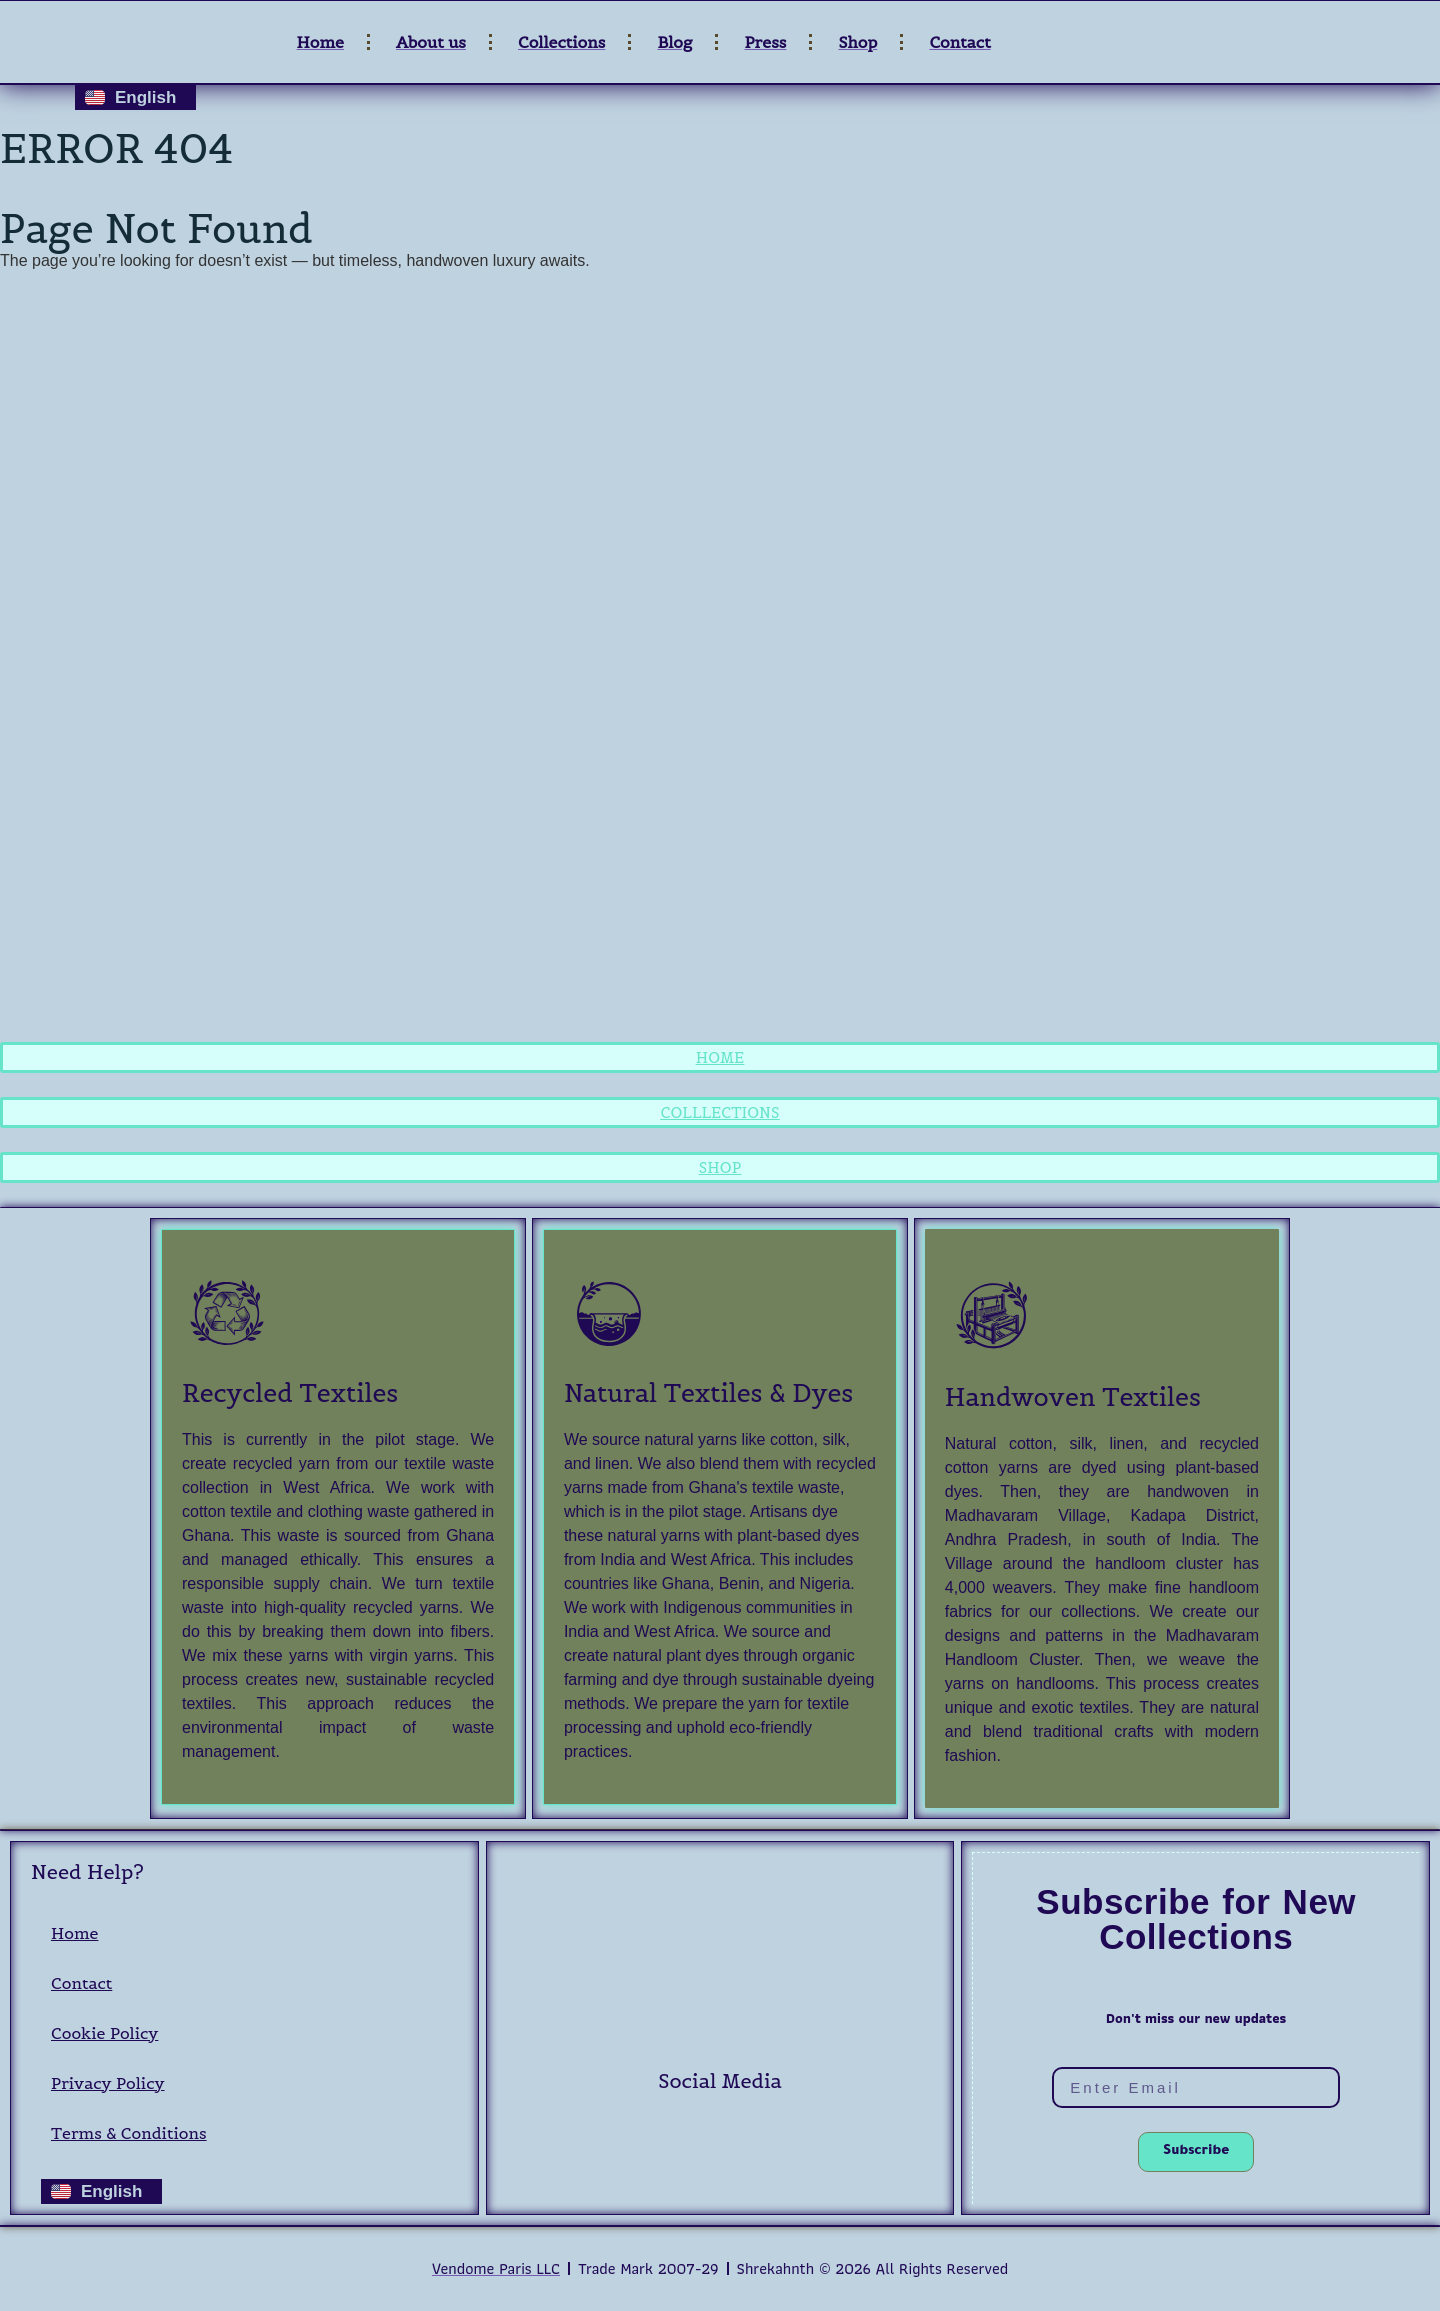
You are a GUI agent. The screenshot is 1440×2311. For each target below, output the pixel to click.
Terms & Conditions (129, 2133)
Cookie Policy (104, 2033)
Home (74, 1933)
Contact (81, 1983)
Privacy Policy (108, 2083)
